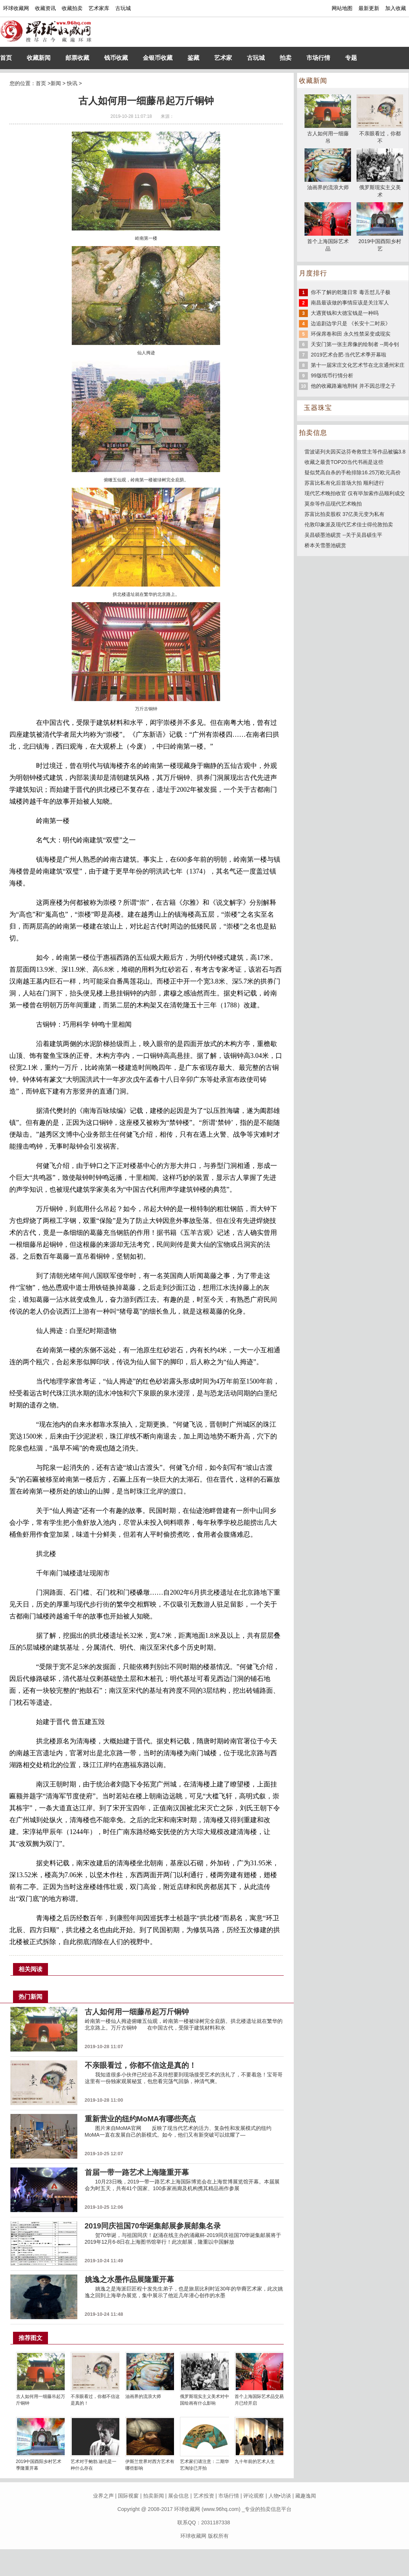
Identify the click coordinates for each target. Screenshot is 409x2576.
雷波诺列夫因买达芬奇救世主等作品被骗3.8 (355, 452)
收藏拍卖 (72, 8)
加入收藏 (395, 8)
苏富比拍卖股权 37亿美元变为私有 (344, 514)
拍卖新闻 (153, 2496)
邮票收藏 (77, 58)
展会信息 (178, 2496)
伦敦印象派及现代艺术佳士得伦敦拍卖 (349, 524)
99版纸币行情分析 (332, 375)
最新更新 (368, 8)
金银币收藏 (158, 58)
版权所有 (218, 2536)
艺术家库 (98, 8)
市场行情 (318, 58)
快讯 (72, 83)
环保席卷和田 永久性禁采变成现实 (350, 334)
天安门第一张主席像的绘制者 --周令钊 (355, 344)
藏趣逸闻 (305, 2496)
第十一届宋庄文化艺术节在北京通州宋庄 (358, 365)
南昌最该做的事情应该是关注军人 (350, 303)
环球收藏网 (16, 8)
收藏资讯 (45, 8)
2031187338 (215, 2522)
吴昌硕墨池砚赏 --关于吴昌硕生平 (343, 535)
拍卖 (286, 58)
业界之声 (103, 2496)
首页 (6, 58)
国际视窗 (128, 2496)
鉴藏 (193, 58)
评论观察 (253, 2496)
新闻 (56, 83)
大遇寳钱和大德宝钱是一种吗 (345, 313)
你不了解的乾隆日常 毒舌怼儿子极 (350, 292)
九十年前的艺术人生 (255, 2461)
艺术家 (223, 58)
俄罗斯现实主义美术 (380, 187)
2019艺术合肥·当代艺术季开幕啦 (348, 355)
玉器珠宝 (318, 407)
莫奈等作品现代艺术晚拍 (333, 504)
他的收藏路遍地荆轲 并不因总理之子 (353, 386)
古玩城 (123, 8)
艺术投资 (203, 2496)
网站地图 (342, 8)
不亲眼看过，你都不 (380, 133)
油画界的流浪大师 (143, 2396)
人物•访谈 (279, 2496)
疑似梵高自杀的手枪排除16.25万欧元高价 (353, 472)
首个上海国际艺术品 (328, 241)
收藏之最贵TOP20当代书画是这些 (344, 462)
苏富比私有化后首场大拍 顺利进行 (344, 483)
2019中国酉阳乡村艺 (380, 241)
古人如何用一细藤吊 (328, 133)
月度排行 (313, 273)
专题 (351, 58)
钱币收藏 (116, 58)
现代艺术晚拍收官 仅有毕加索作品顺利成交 (355, 493)
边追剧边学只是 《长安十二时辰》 (350, 323)
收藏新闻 (39, 58)
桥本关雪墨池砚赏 (325, 545)
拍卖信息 (313, 432)
